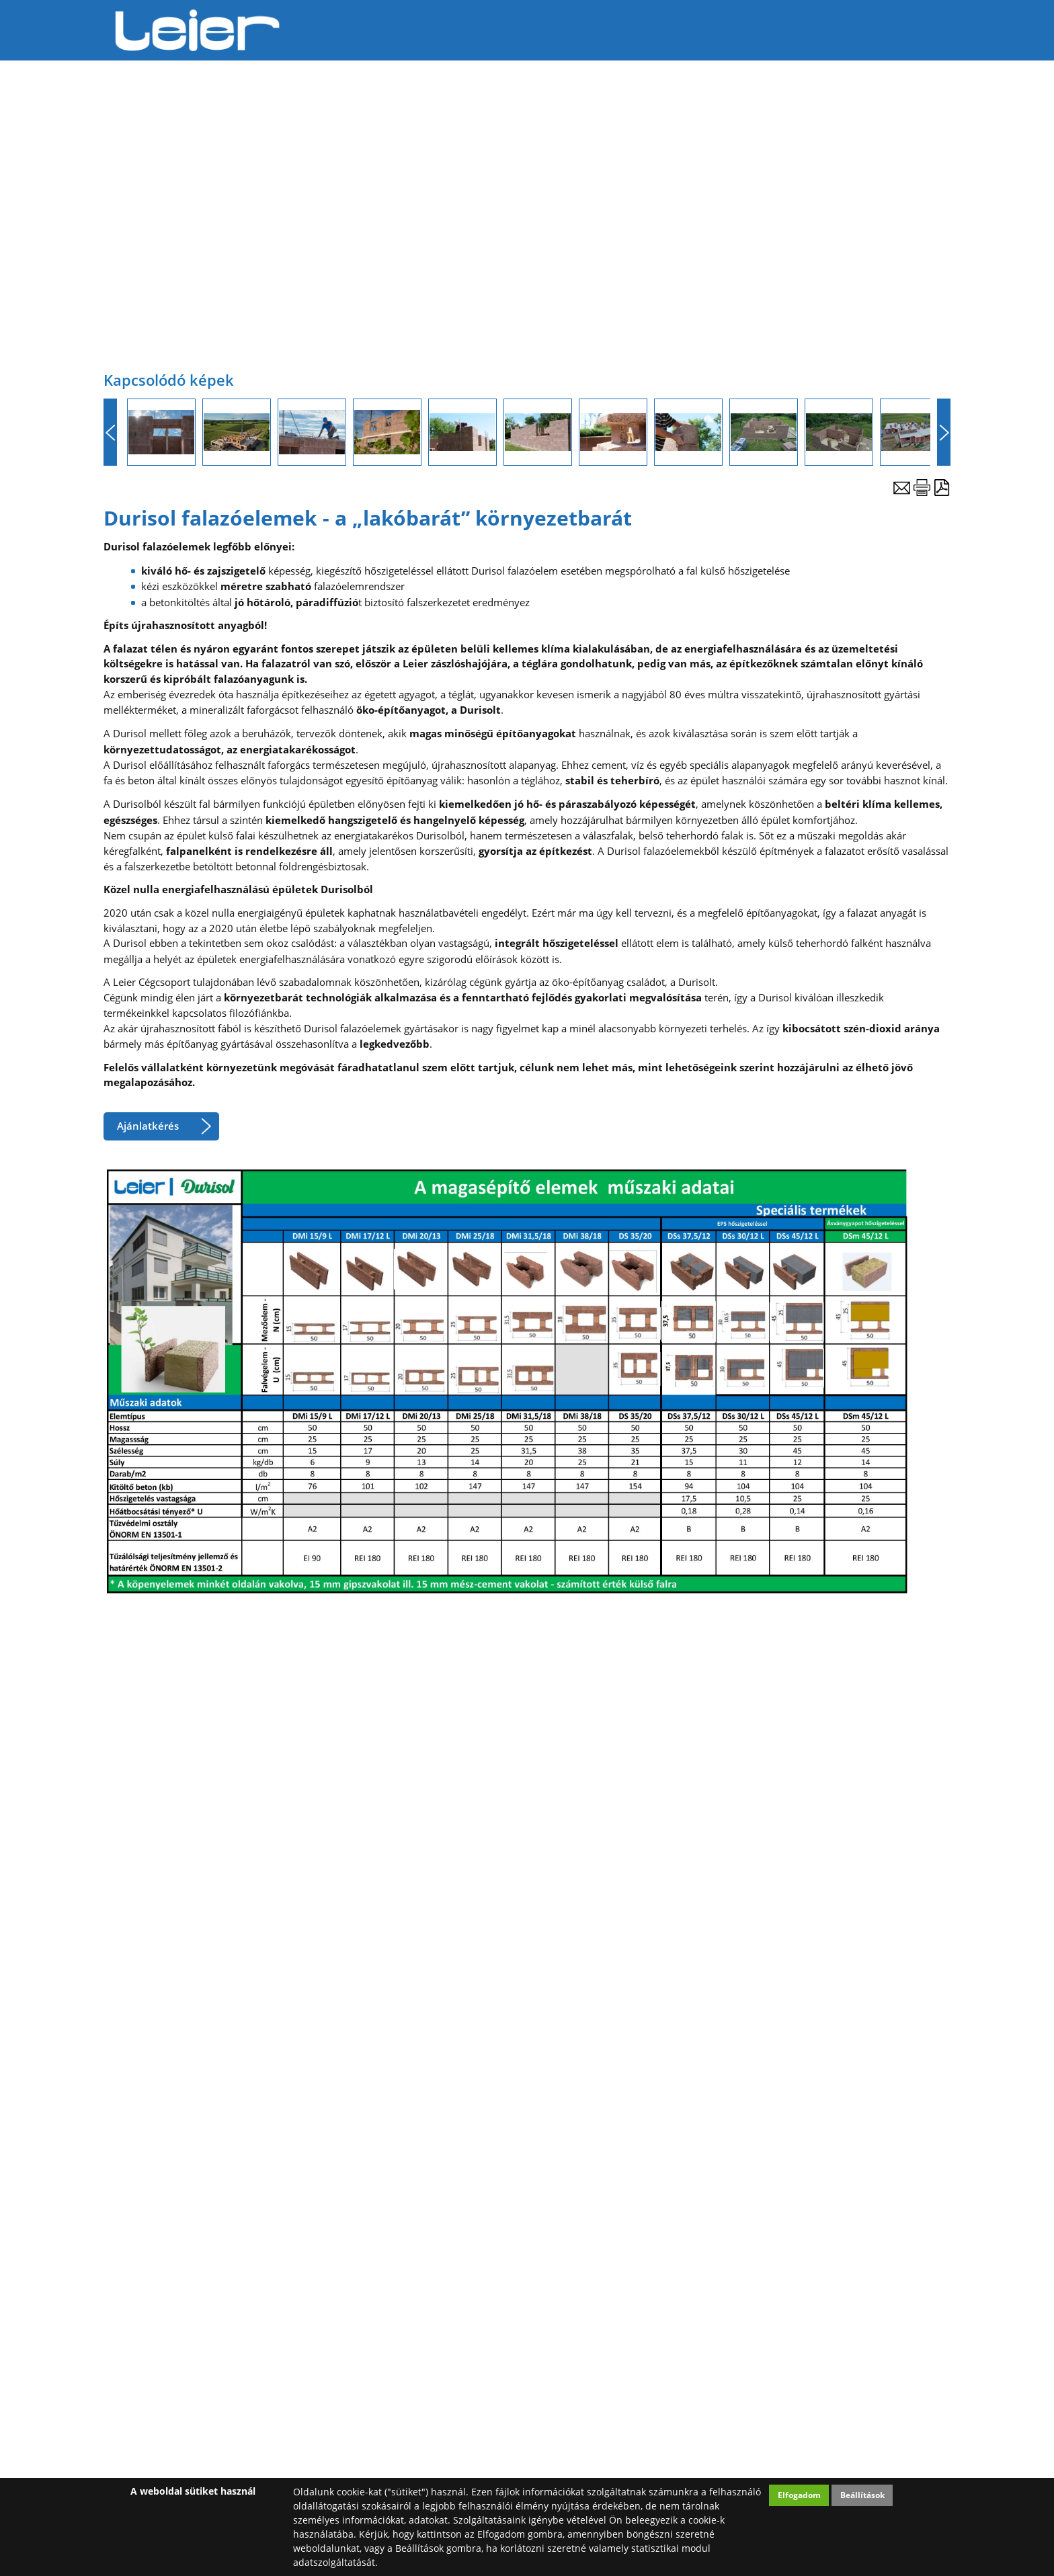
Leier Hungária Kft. (198, 30)
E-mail (901, 487)
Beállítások (862, 2495)
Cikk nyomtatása (922, 487)
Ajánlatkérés (148, 1126)
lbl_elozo (110, 432)
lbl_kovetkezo (943, 432)
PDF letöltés (942, 487)
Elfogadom (799, 2495)
